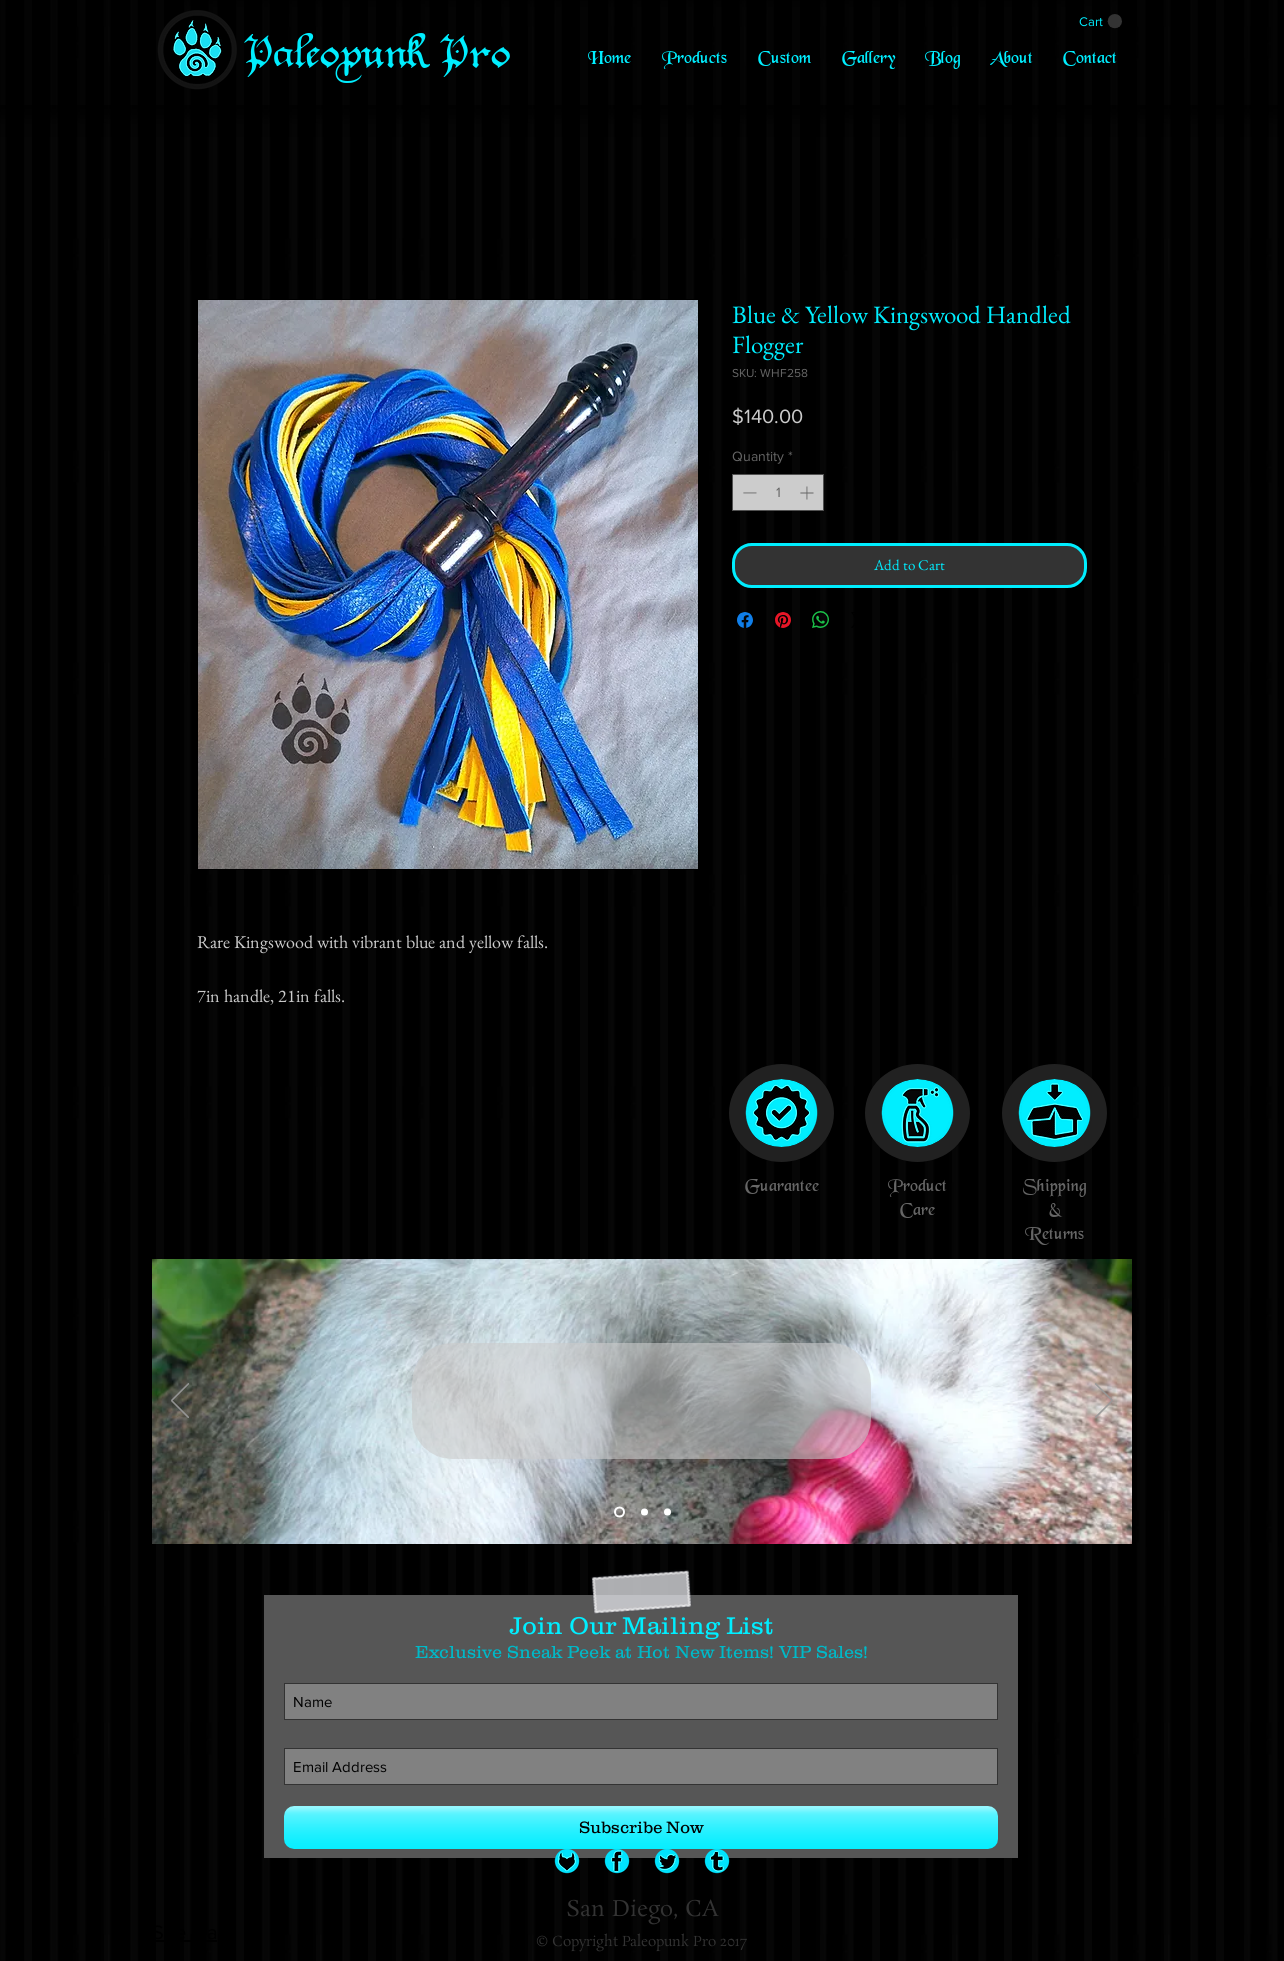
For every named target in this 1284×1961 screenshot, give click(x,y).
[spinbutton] (778, 492)
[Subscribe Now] (641, 1827)
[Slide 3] (667, 1512)
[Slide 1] (619, 1512)
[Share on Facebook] (745, 620)
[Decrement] (747, 492)
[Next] (1104, 1402)
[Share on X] (859, 620)
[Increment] (808, 492)
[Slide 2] (644, 1512)
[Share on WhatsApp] (821, 620)
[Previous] (180, 1402)
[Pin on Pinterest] (783, 620)
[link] (1100, 21)
